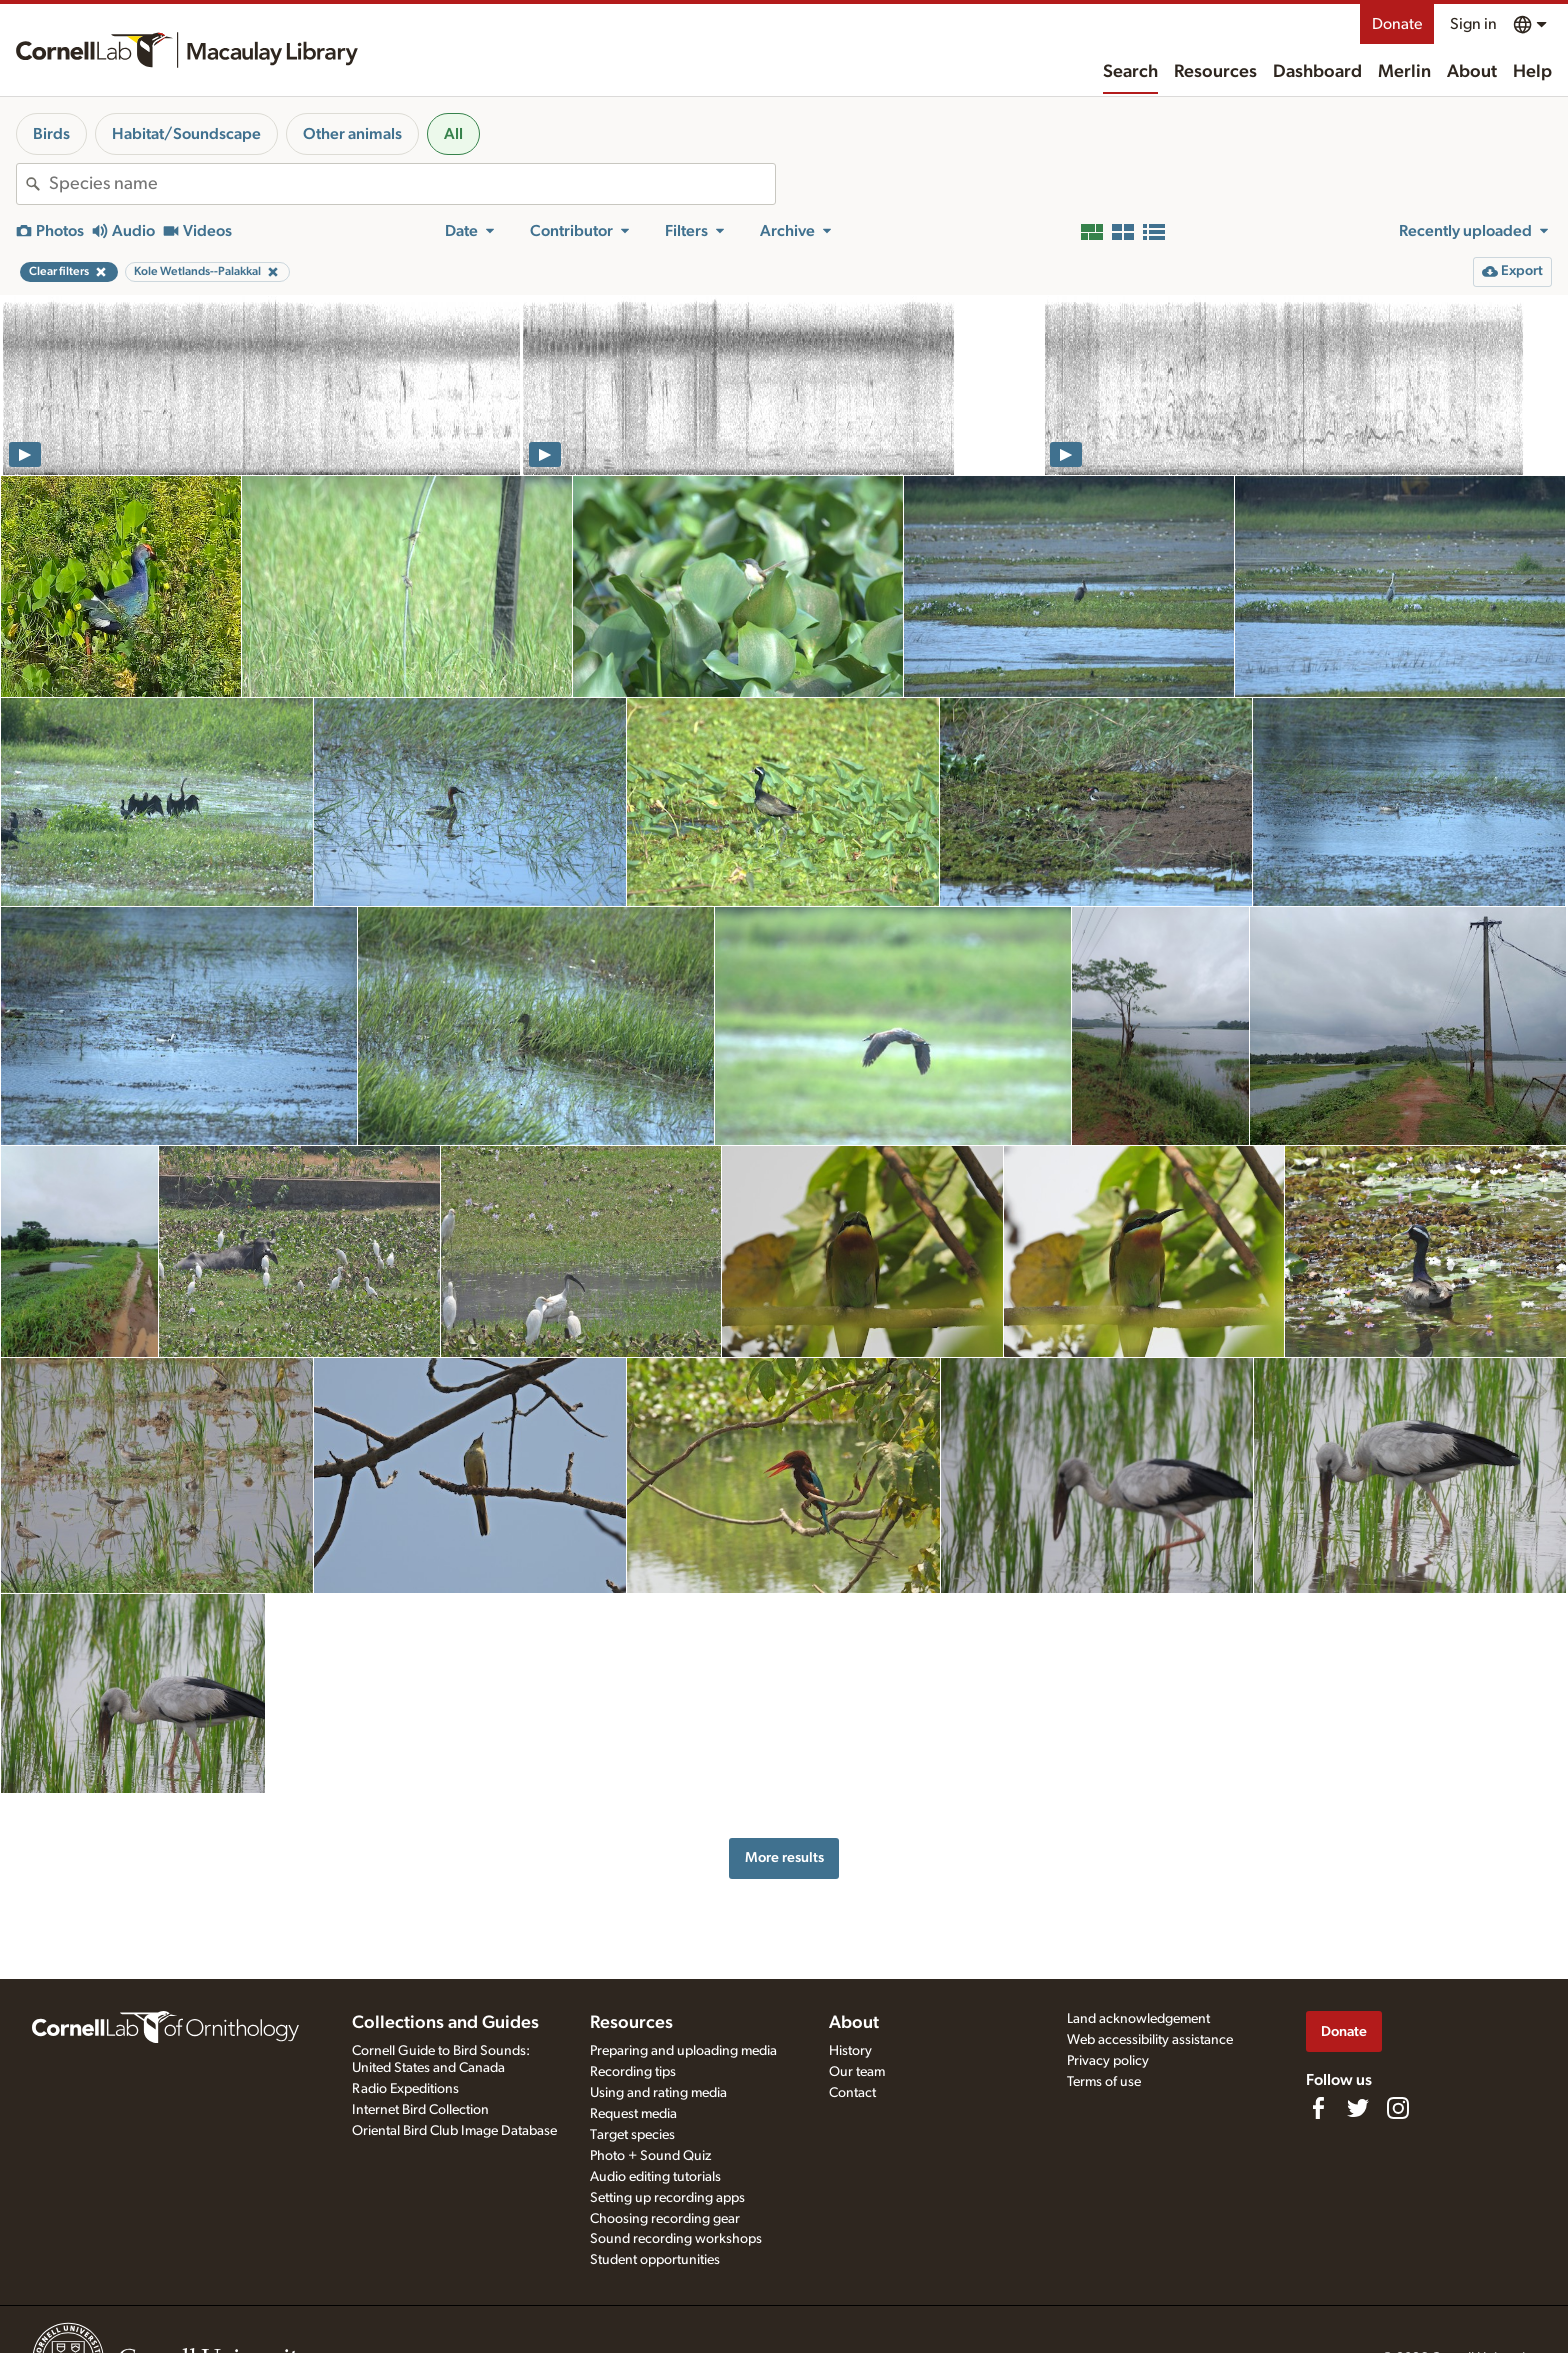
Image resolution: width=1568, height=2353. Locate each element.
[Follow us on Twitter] (1358, 2108)
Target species (632, 2135)
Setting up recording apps (667, 2198)
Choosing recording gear (665, 2219)
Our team (857, 2072)
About (1472, 72)
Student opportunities (655, 2260)
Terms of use (1104, 2082)
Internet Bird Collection (420, 2110)
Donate (1397, 24)
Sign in (1473, 24)
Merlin (1404, 72)
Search (1130, 72)
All (453, 134)
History (850, 2051)
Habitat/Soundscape (186, 134)
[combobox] (412, 184)
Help (1532, 72)
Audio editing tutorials (655, 2177)
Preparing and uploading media (683, 2051)
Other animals (352, 134)
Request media (633, 2114)
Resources (1215, 72)
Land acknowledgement (1138, 2019)
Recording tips (633, 2072)
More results (784, 1857)
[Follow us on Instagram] (1398, 2108)
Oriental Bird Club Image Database (454, 2131)
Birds (51, 134)
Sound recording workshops (676, 2239)
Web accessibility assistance (1150, 2040)
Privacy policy (1108, 2061)
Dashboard (1317, 72)
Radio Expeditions (405, 2089)
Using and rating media (658, 2093)
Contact (852, 2093)
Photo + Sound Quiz (650, 2156)
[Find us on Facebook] (1318, 2108)
